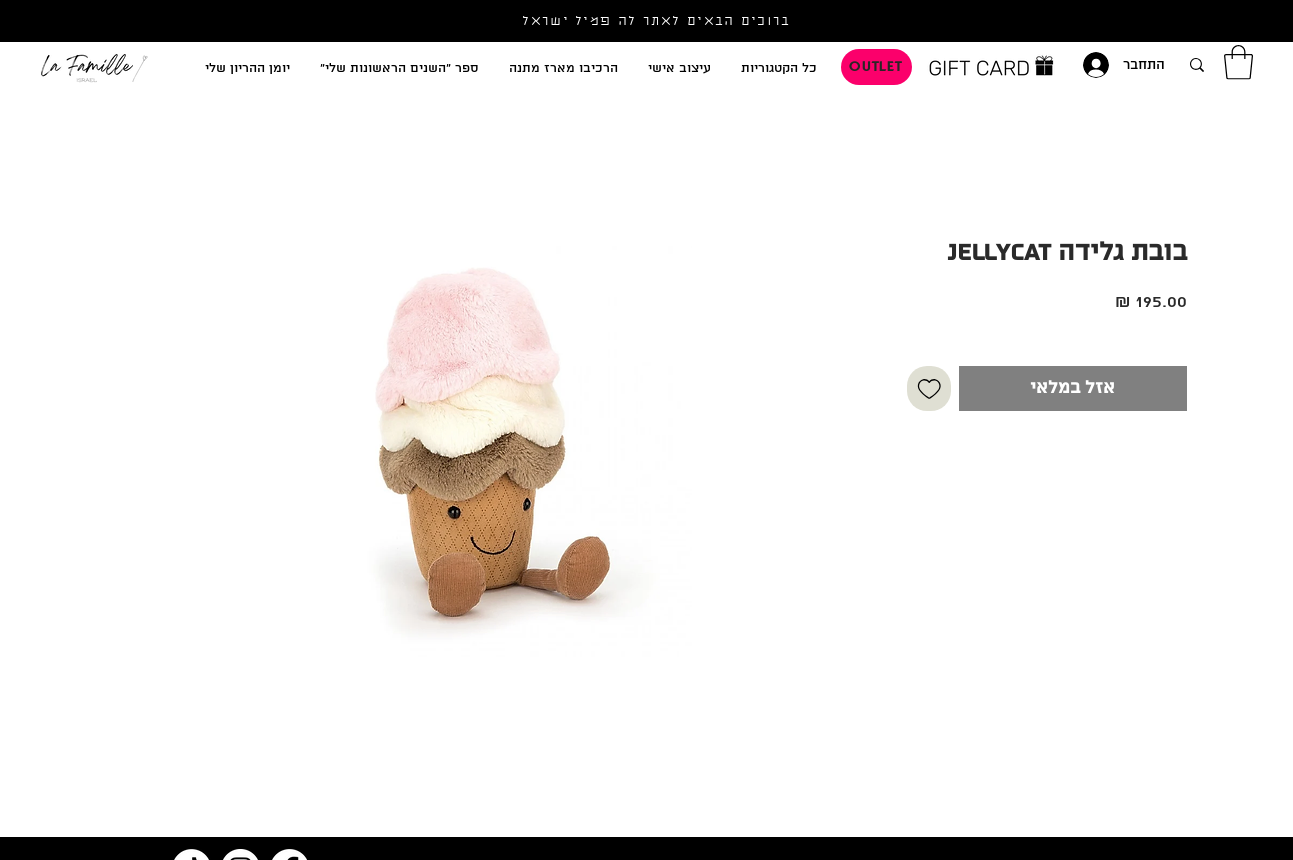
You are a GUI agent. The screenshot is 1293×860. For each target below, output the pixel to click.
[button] (1238, 62)
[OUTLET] (876, 67)
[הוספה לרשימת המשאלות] (929, 388)
